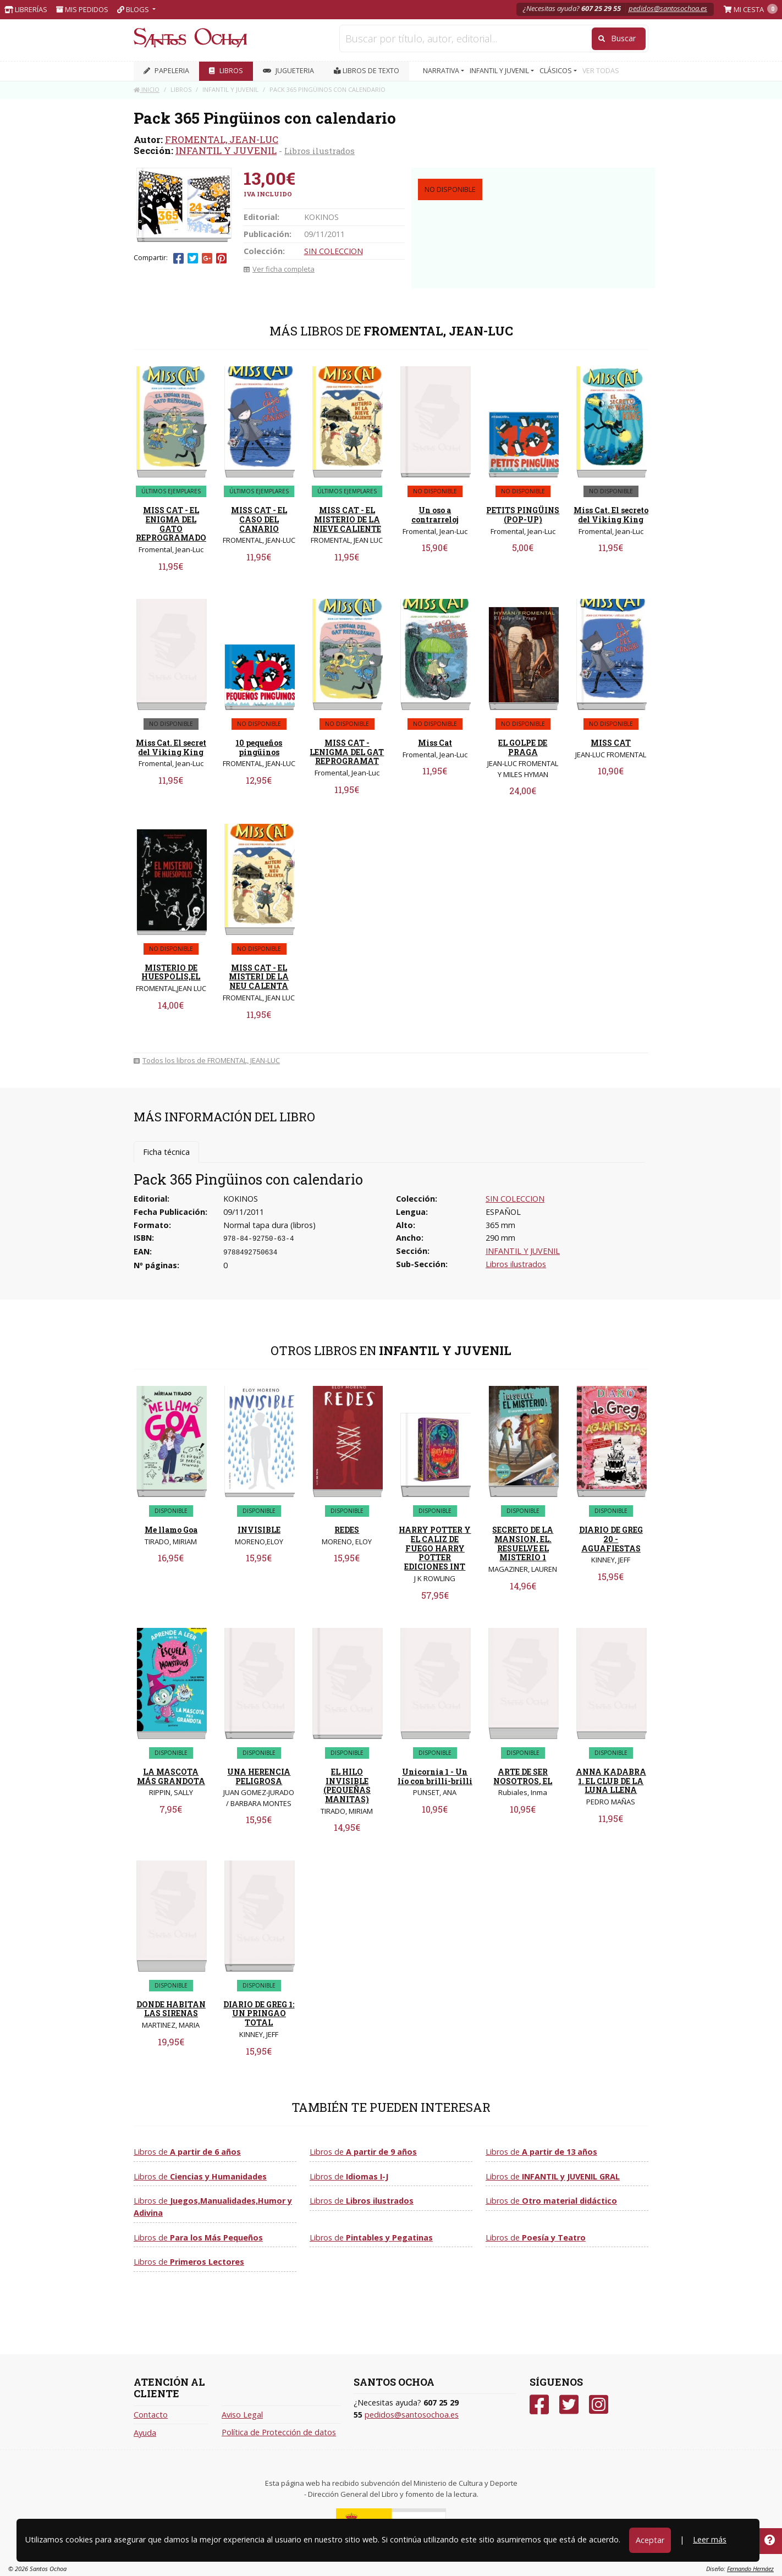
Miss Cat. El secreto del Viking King (611, 515)
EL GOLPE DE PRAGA (522, 747)
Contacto (151, 2414)
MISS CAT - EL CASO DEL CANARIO (259, 519)
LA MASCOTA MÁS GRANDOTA (171, 1776)
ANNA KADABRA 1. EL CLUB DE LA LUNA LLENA (611, 1781)
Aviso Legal (242, 2414)
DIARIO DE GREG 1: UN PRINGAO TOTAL (258, 2013)
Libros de (187, 2151)
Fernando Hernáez (750, 2568)
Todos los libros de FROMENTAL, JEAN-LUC (207, 1060)
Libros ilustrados (319, 150)
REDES (346, 1529)
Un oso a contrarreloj (435, 515)
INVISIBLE (259, 1529)
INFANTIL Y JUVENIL (226, 150)
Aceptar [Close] (650, 2540)
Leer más (709, 2539)
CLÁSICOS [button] (556, 70)
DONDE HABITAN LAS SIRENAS (171, 2009)
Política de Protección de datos (279, 2432)
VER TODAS (600, 70)
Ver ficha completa (279, 269)
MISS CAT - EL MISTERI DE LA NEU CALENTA (259, 977)
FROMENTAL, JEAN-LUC (221, 139)
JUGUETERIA (288, 70)
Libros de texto (366, 70)
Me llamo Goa (171, 1529)
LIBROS (226, 70)
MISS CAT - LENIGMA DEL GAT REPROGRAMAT (347, 752)
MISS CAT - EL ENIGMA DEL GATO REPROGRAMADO (171, 524)
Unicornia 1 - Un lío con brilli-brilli (435, 1776)
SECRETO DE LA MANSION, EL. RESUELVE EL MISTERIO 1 (522, 1543)
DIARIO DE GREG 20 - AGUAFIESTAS (611, 1539)
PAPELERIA (166, 70)
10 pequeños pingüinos (258, 747)
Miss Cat (435, 742)
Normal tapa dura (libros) (269, 1225)
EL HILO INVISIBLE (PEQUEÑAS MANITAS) (347, 1785)
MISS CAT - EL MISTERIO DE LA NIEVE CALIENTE (347, 519)
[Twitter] (569, 2404)
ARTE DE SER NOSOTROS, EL (522, 1776)
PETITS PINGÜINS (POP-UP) (522, 515)
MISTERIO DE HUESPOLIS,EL (170, 972)
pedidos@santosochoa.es (668, 8)
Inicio (146, 89)
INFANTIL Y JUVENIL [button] (500, 70)
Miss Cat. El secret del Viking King (171, 747)
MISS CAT (611, 742)
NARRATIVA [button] (442, 70)
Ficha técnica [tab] (166, 1152)
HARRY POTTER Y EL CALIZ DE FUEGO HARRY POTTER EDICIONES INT (435, 1548)
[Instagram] (598, 2404)
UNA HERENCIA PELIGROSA (258, 1776)
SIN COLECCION (333, 251)
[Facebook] (539, 2404)
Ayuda (145, 2433)
